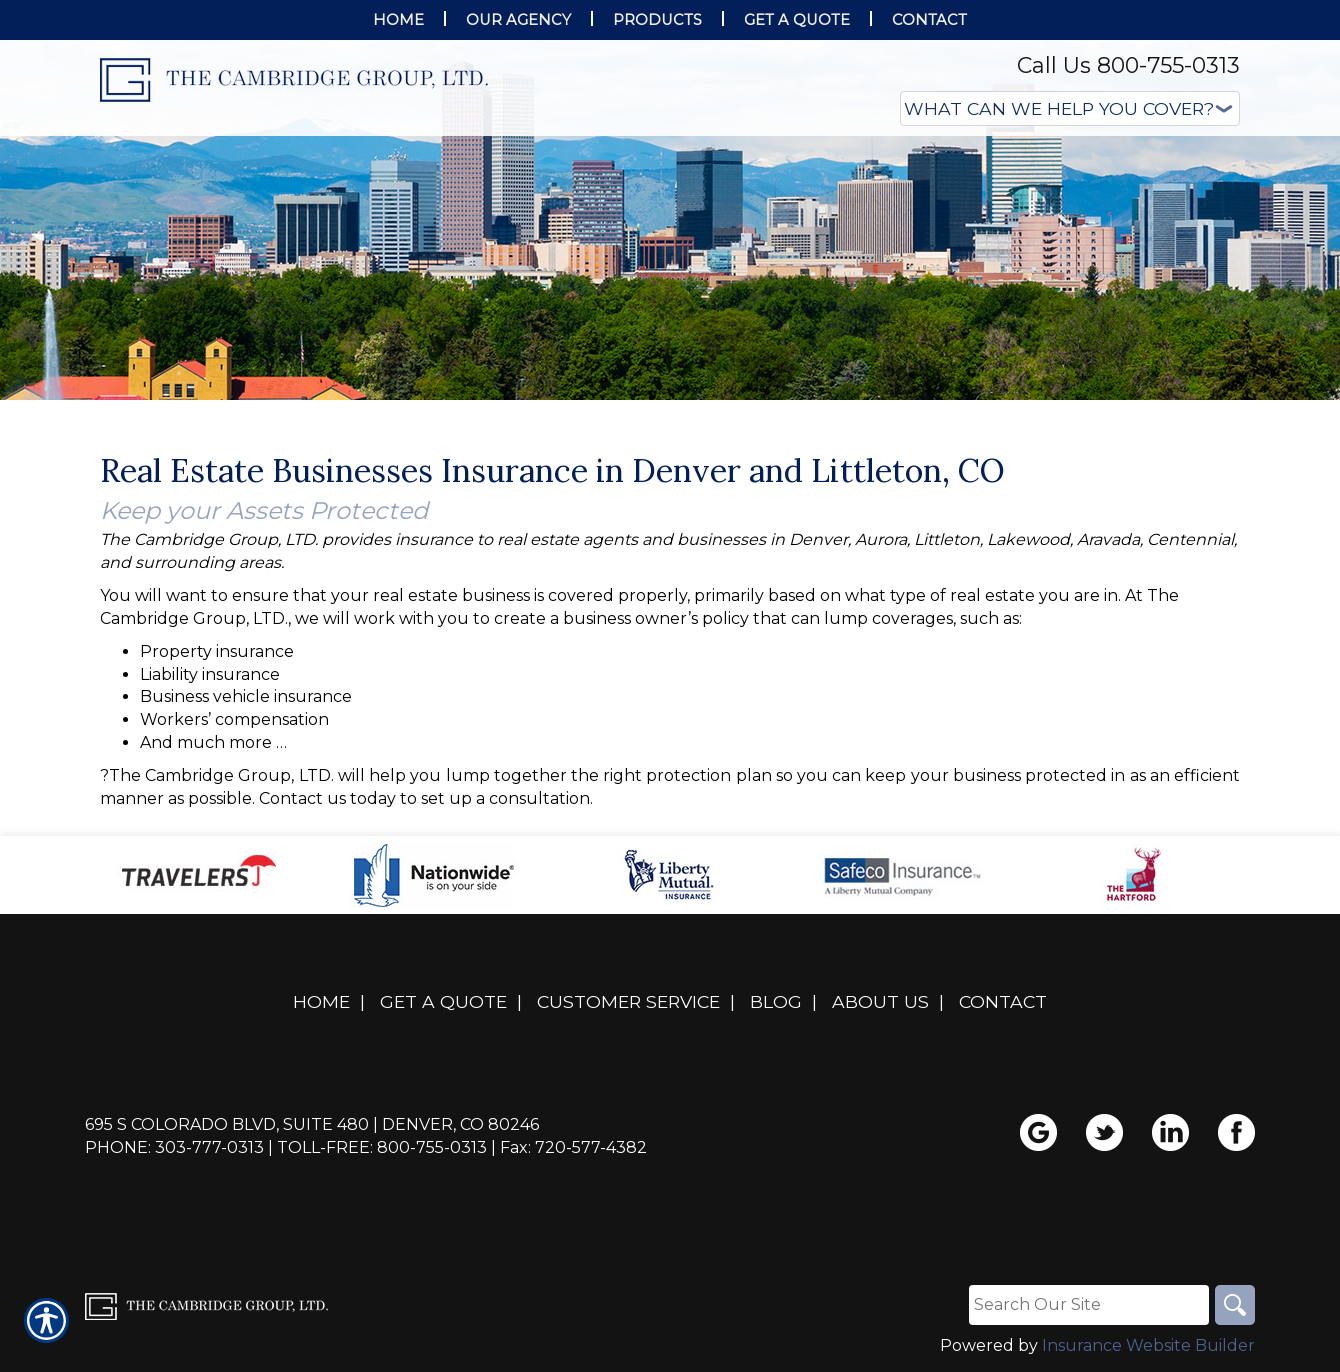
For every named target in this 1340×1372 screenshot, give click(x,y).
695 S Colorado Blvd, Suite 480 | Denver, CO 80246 (312, 1124)
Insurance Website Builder (1148, 1345)
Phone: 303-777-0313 (174, 1147)
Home (321, 1001)
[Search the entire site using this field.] (1089, 1305)
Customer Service (628, 1001)
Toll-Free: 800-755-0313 (382, 1147)
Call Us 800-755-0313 (1128, 65)
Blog (776, 1001)
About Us (880, 1001)
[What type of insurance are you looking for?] (1070, 108)
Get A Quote (443, 1001)
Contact (1003, 1001)
